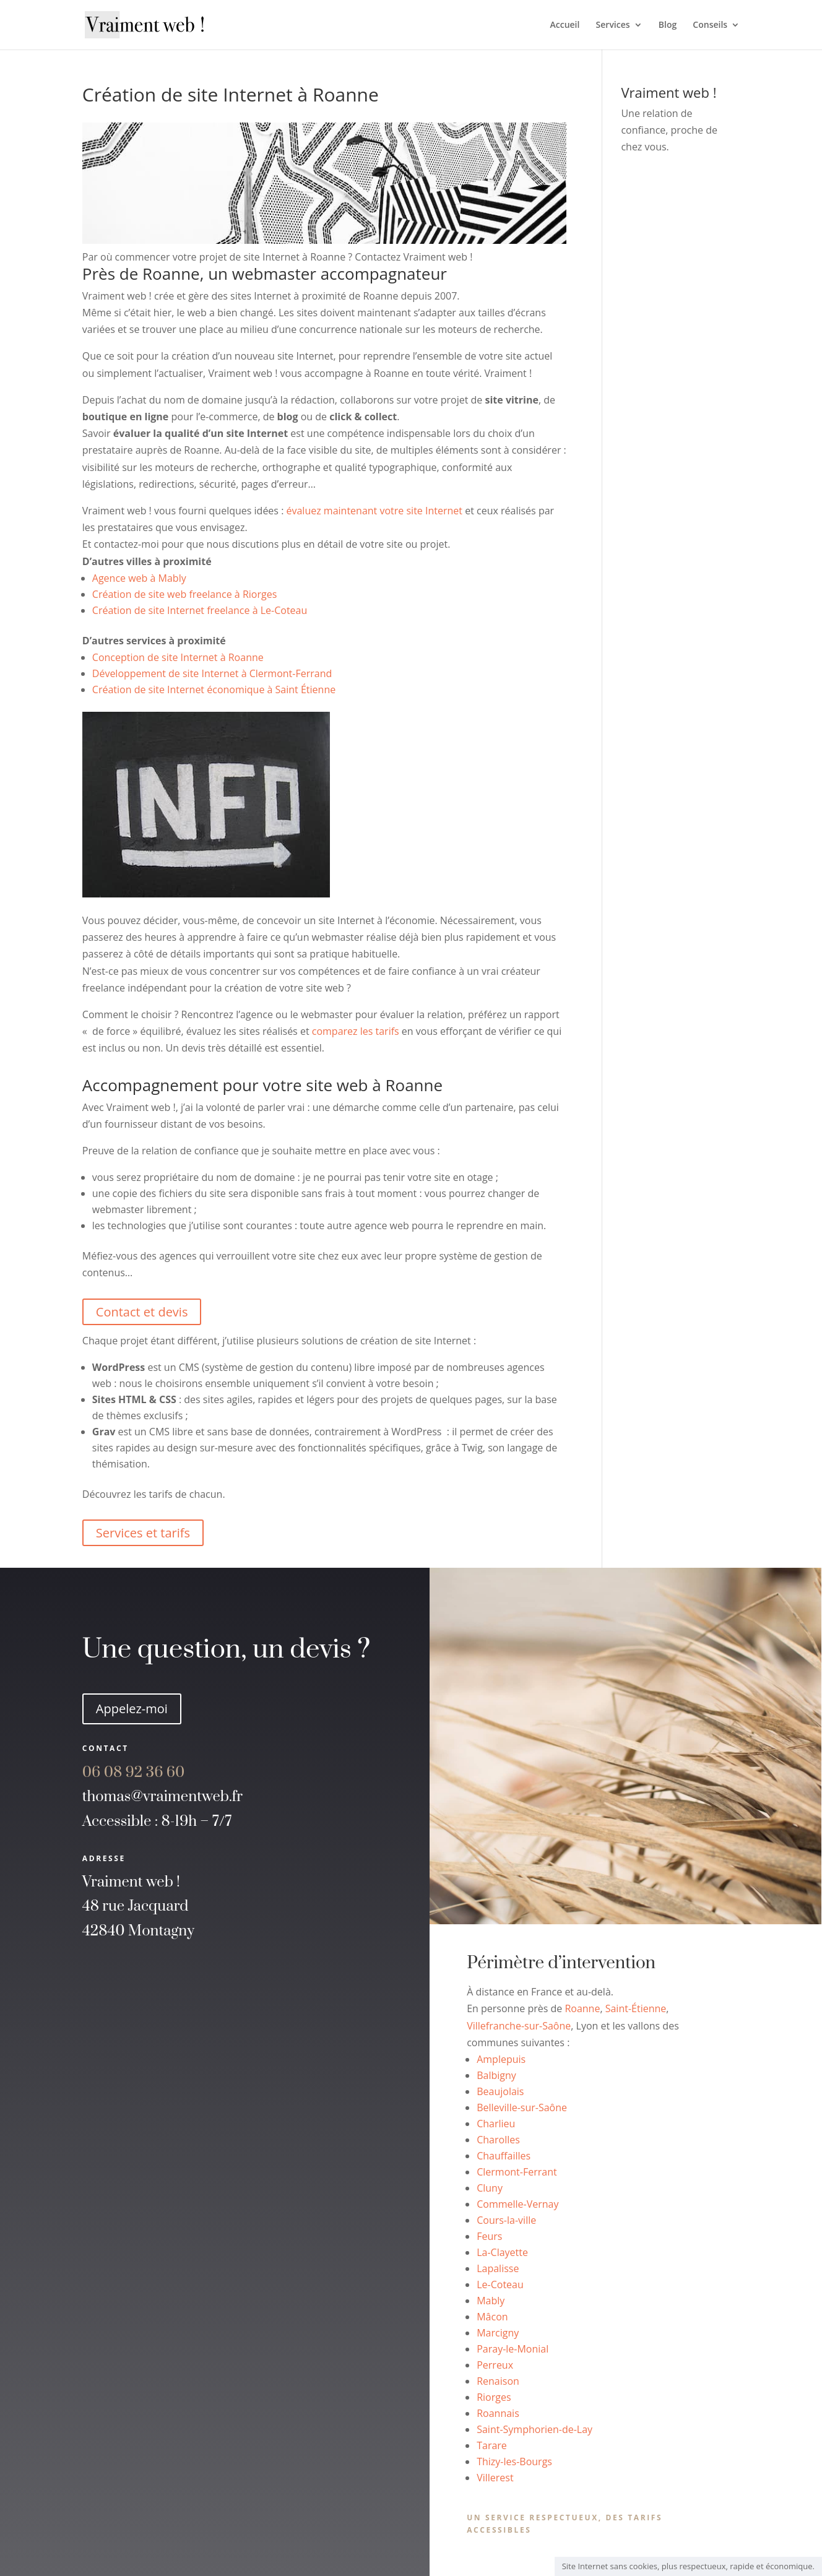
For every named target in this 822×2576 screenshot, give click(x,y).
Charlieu (496, 2123)
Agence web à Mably (139, 578)
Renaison (498, 2381)
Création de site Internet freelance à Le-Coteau (200, 610)
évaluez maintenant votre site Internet (375, 510)
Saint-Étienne (636, 2008)
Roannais (498, 2413)
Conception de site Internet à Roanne (178, 657)
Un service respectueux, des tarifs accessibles (564, 2523)
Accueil (564, 25)
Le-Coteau (500, 2284)
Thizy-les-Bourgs (514, 2461)
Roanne (582, 2008)
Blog (668, 25)
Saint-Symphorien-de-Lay (534, 2429)
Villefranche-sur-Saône (519, 2026)
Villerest (495, 2477)
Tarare (492, 2445)
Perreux (495, 2365)
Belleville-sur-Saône (522, 2107)
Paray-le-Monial (512, 2349)
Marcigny (498, 2333)
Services (613, 25)
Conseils (710, 25)
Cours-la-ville (506, 2220)
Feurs (489, 2236)
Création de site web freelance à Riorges (184, 594)
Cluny (490, 2188)
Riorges (494, 2397)
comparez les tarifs (355, 1031)
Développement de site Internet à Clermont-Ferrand (212, 673)
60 (133, 1772)
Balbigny (496, 2075)
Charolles (498, 2139)
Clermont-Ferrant (516, 2172)
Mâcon (492, 2316)
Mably (490, 2300)
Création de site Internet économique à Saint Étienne (213, 689)
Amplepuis (501, 2059)
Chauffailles (503, 2156)
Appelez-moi (132, 1708)
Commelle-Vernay (517, 2204)
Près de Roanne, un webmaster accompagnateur (264, 273)
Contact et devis (142, 1311)
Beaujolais (500, 2091)
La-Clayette (502, 2252)
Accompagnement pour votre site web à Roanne (262, 1085)
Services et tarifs (143, 1532)
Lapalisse (498, 2268)
